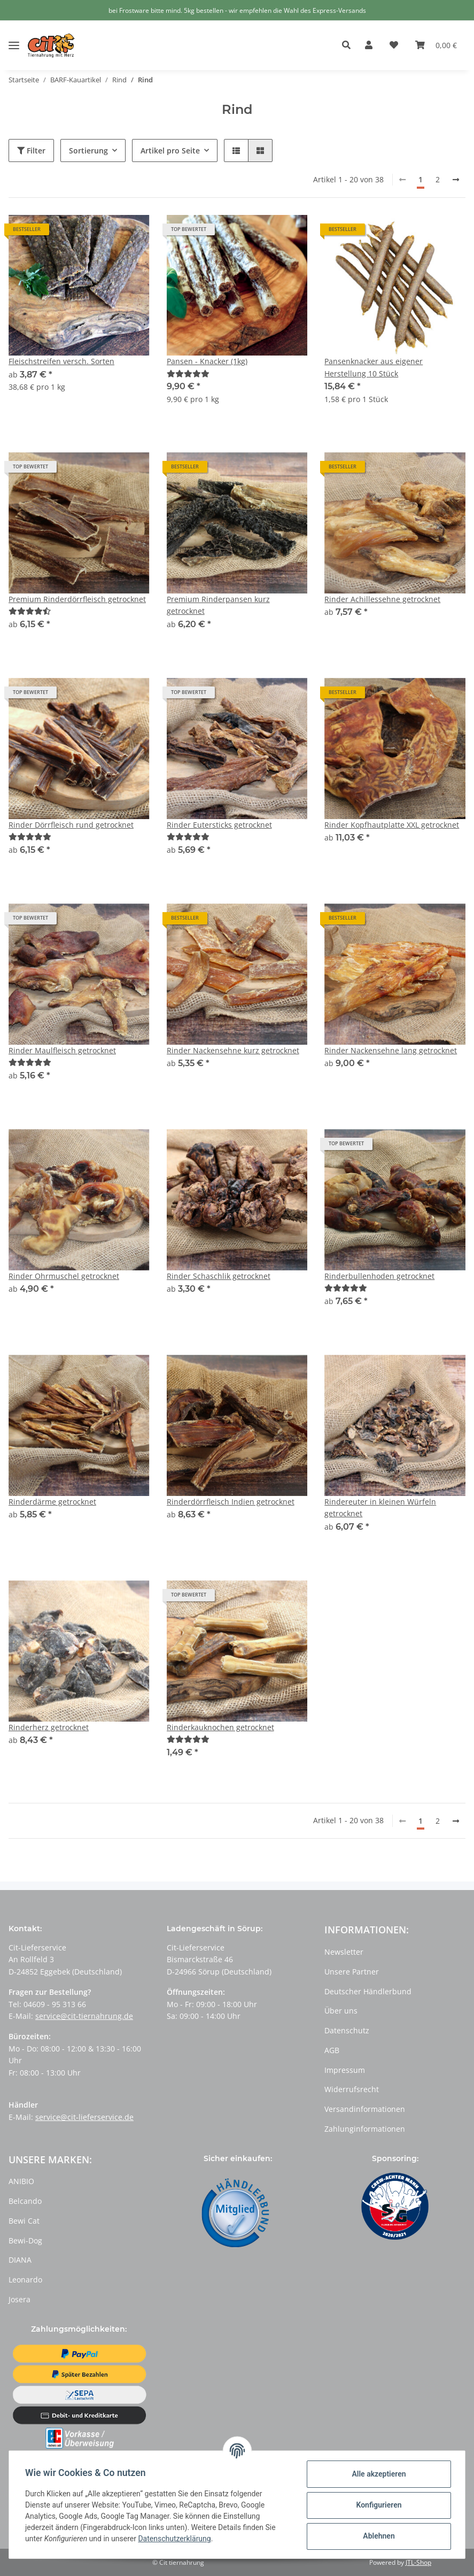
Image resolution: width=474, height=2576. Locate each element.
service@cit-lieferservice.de (84, 2117)
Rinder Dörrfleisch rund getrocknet (71, 825)
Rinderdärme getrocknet (52, 1502)
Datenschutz (346, 2030)
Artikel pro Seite (170, 150)
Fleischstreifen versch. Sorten (61, 361)
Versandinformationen (364, 2109)
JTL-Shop (418, 2562)
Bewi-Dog (25, 2240)
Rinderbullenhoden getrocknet (379, 1276)
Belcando (25, 2201)
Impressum (344, 2070)
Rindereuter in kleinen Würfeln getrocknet (380, 1507)
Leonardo (25, 2279)
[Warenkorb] (436, 45)
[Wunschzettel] (394, 45)
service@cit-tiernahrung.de (84, 2016)
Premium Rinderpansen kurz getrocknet (218, 605)
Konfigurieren (377, 2505)
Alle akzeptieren (378, 2474)
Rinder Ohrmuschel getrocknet (64, 1276)
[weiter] (455, 180)
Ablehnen (377, 2536)
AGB (331, 2050)
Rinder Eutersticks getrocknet (219, 825)
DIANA (20, 2260)
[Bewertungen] (188, 373)
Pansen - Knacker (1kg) (207, 361)
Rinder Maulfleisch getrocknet (62, 1050)
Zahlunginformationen (364, 2129)
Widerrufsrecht (351, 2089)
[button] (349, 45)
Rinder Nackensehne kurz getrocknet (233, 1050)
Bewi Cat (24, 2221)
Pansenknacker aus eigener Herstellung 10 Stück (373, 367)
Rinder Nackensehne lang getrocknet (390, 1050)
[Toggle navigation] (14, 37)
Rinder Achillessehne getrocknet (382, 599)
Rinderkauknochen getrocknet (220, 1727)
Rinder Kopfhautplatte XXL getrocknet (391, 825)
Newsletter (343, 1952)
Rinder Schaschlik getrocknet (218, 1276)
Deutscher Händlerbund (367, 1991)
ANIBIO (21, 2181)
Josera (19, 2299)
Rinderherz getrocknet (49, 1727)
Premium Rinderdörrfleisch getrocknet (77, 599)
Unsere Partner (351, 1971)
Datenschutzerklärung (175, 2538)
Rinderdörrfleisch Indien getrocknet (230, 1502)
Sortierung (88, 150)
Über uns (341, 2011)
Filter (31, 150)
